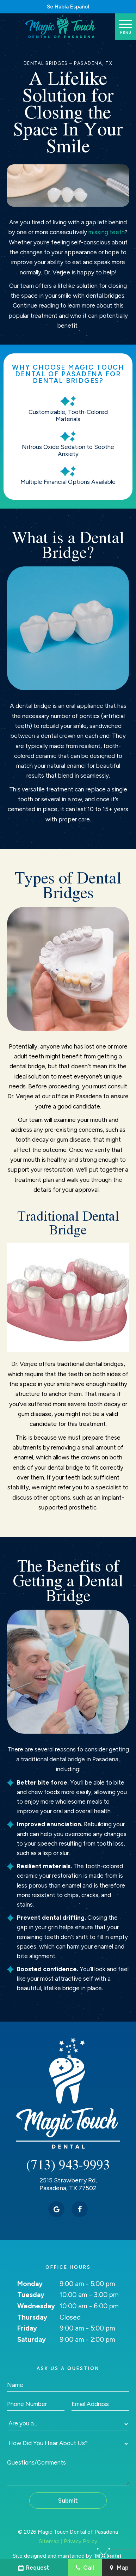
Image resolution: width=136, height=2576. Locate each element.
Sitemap (49, 2541)
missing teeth (106, 232)
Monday (30, 2284)
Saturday (31, 2339)
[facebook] (80, 2209)
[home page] (60, 26)
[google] (56, 2209)
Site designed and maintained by (64, 2556)
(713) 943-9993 (68, 2164)
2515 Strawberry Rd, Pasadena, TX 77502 (68, 2184)
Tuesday (30, 2295)
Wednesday (36, 2306)
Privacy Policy (80, 2541)
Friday (27, 2328)
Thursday (32, 2317)
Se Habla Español (68, 7)
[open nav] (125, 26)
